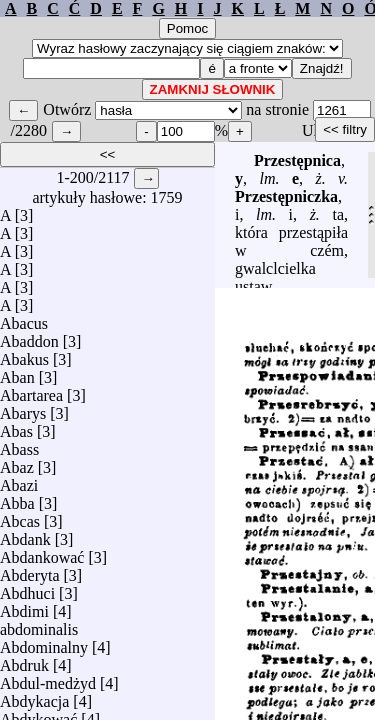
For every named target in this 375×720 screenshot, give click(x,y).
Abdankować (42, 552)
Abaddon (29, 336)
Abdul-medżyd (48, 678)
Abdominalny (44, 642)
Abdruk (24, 660)
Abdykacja (34, 696)
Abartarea (31, 390)
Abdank (25, 534)
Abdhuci (27, 588)
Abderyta (30, 570)
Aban (17, 372)
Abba (17, 498)
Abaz (17, 462)
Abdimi (24, 606)
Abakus (24, 354)
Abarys (23, 408)
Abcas (20, 516)
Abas (16, 426)
